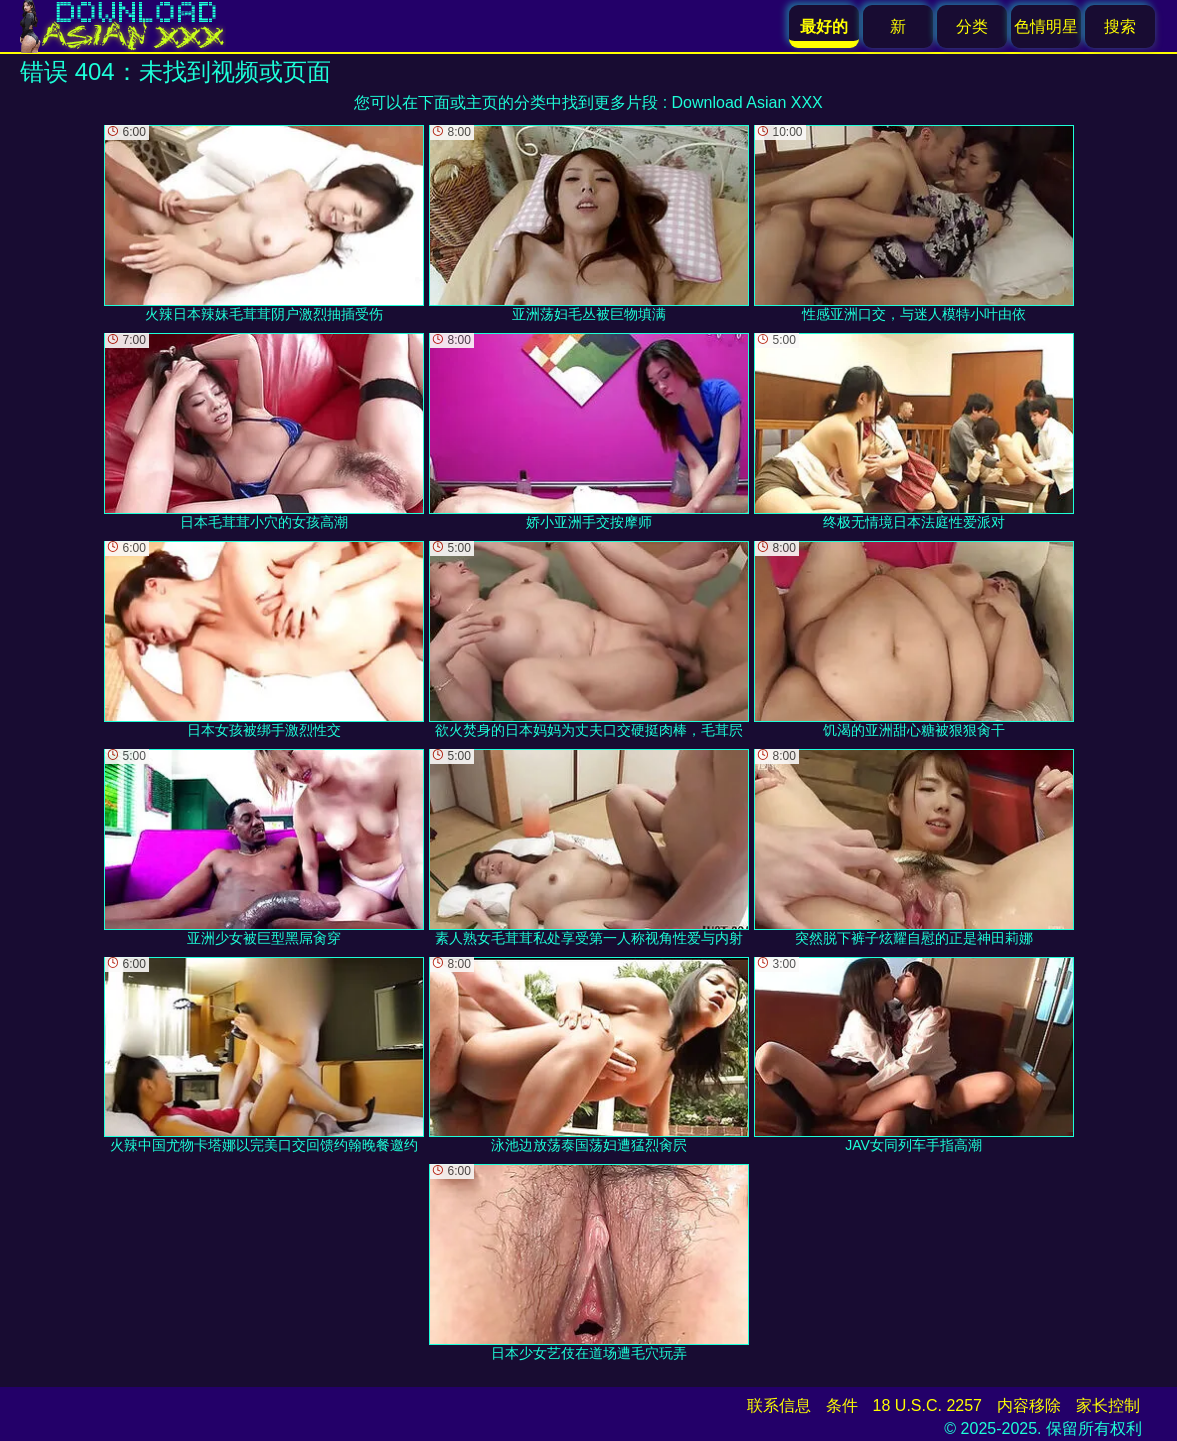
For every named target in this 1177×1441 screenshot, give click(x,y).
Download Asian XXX (747, 102)
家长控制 (1108, 1405)
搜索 (1120, 26)
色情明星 (1046, 26)
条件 (842, 1405)
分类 (972, 26)
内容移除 (1029, 1405)
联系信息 (779, 1405)
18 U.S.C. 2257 (927, 1405)
